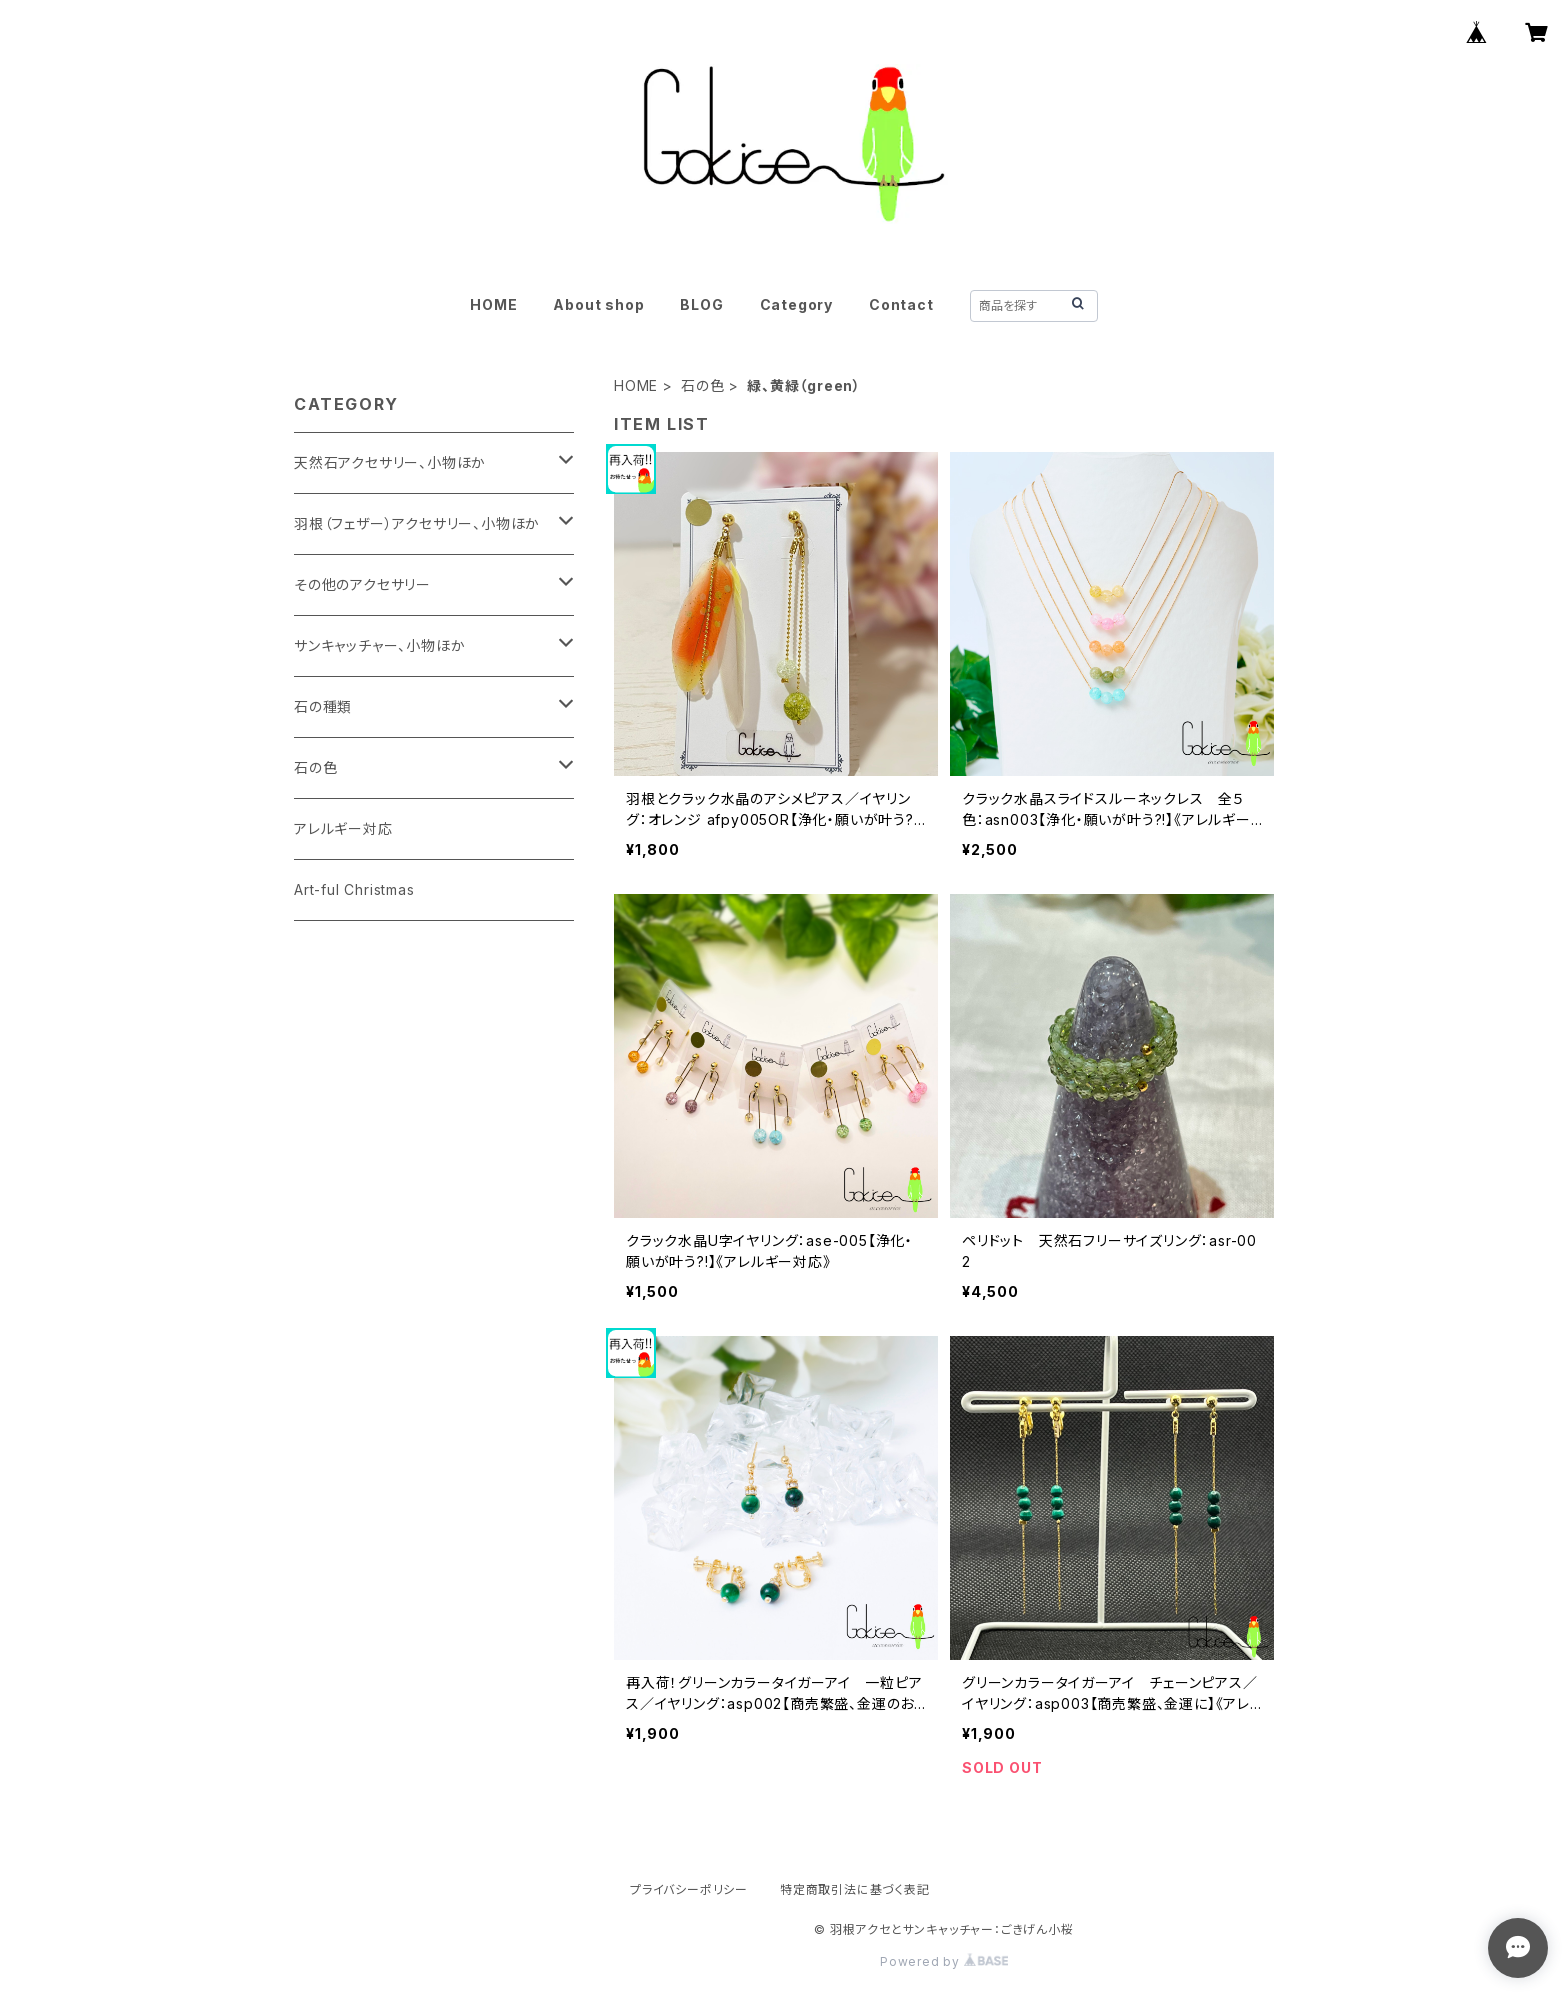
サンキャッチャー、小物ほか (379, 645)
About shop (598, 304)
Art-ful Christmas (354, 889)
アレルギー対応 (343, 828)
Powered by (944, 1961)
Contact (901, 304)
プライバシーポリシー (689, 1889)
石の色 (702, 385)
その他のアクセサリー (362, 584)
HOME (493, 304)
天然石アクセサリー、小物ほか (390, 462)
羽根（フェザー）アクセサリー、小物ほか (417, 523)
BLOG (701, 304)
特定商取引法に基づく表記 (855, 1889)
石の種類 (323, 706)
